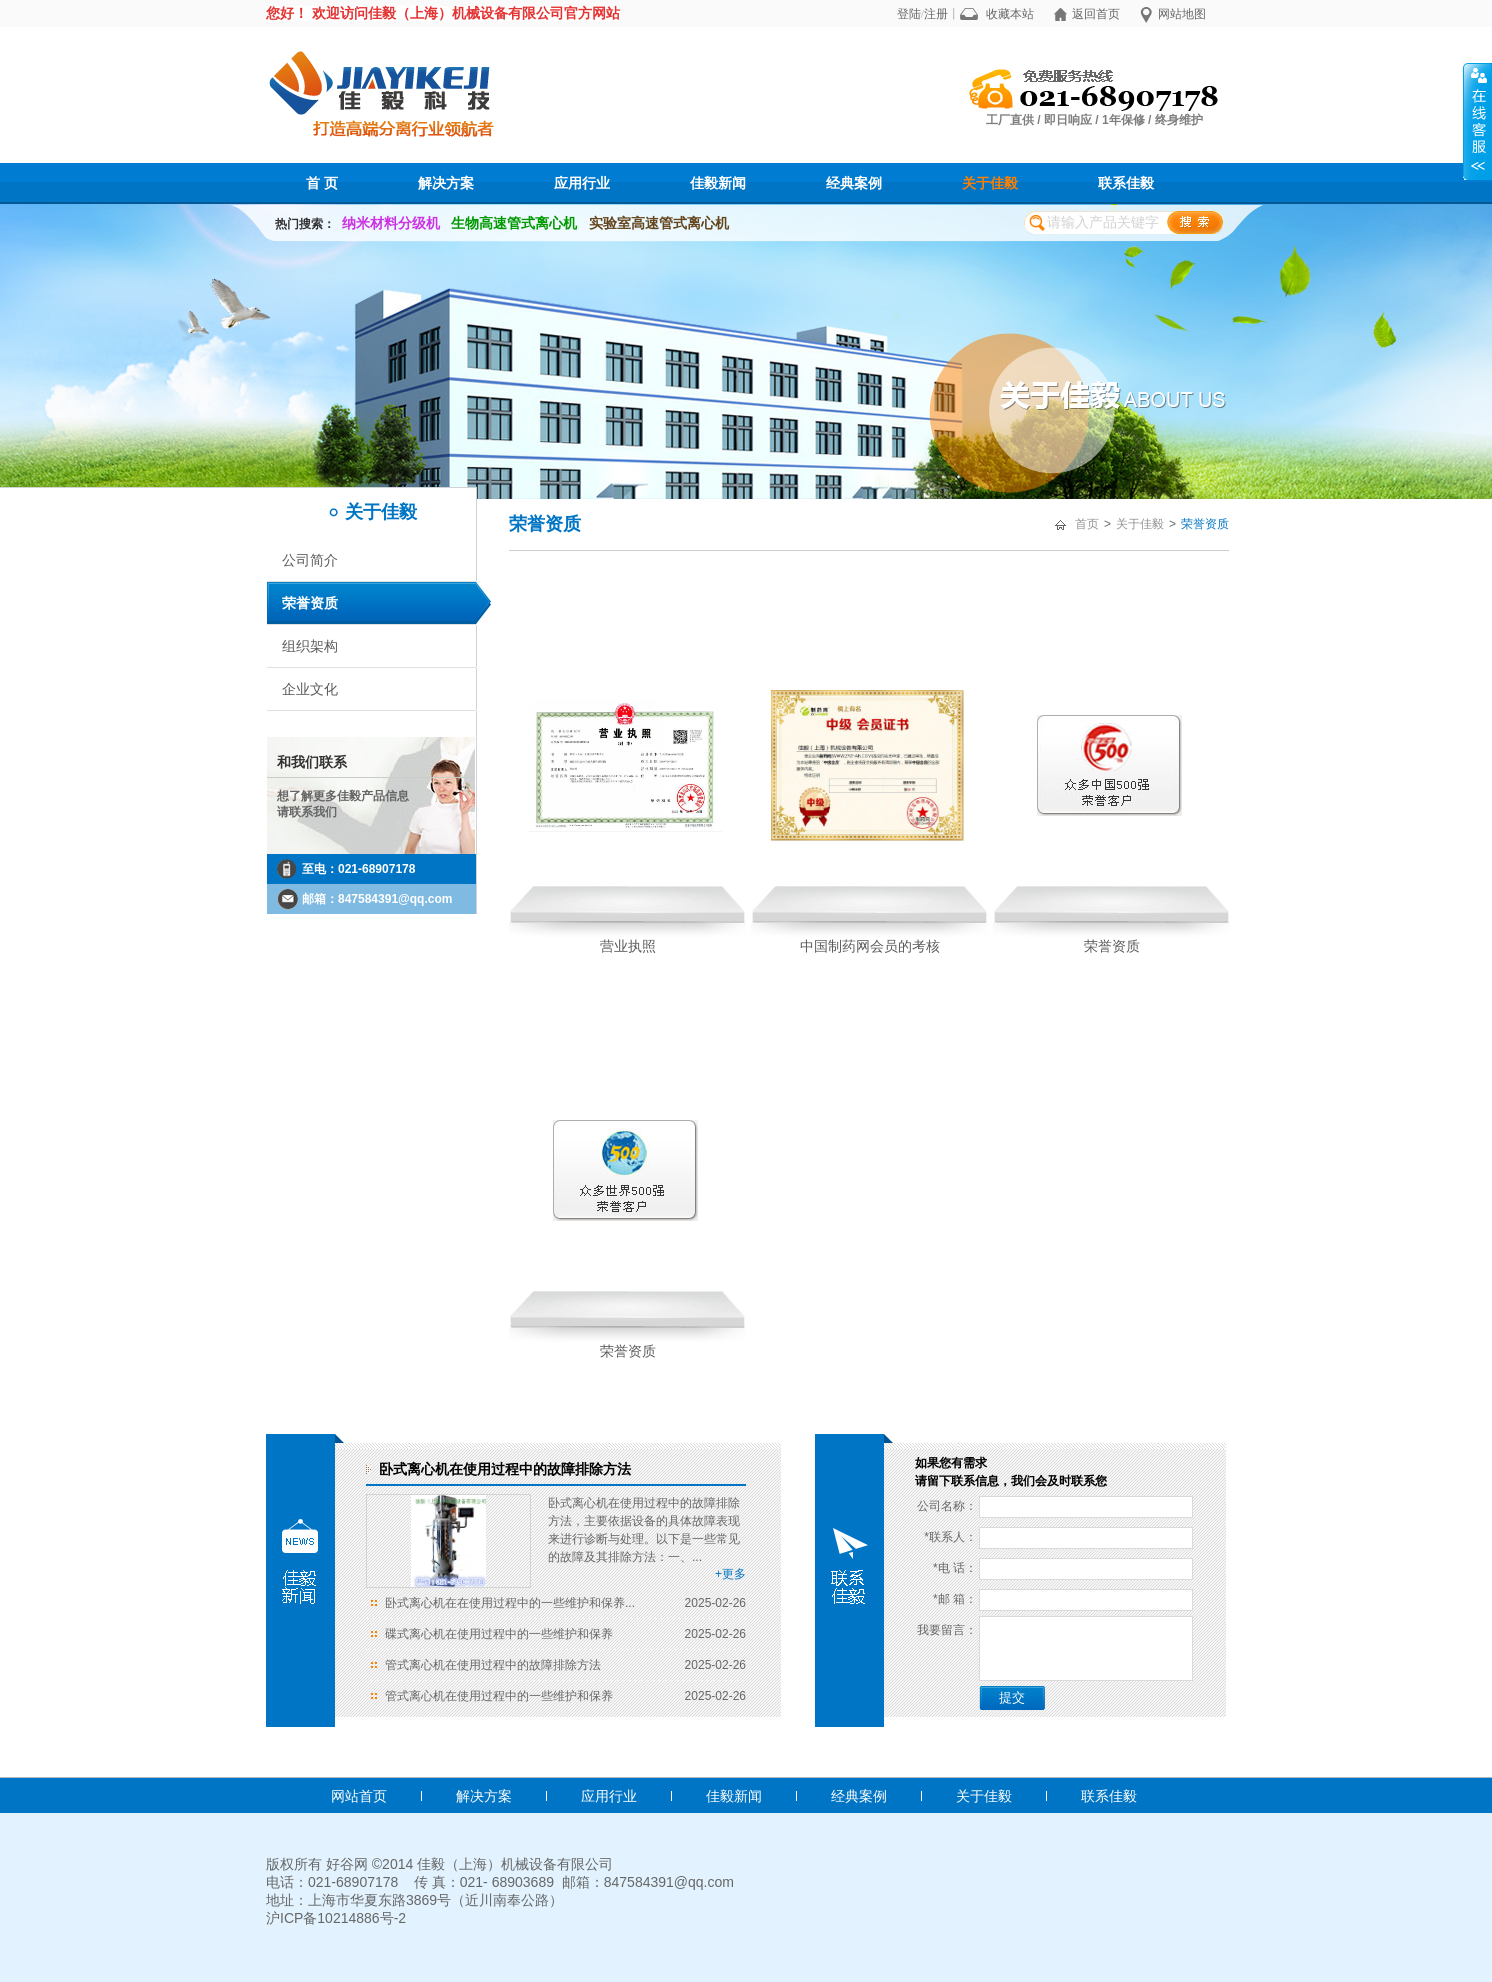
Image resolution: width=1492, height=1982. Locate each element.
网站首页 (359, 1796)
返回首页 (1096, 14)
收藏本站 (1010, 14)
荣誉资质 (310, 603)
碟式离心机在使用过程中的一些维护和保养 (499, 1634)
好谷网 (347, 1864)
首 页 (322, 183)
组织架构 (310, 646)
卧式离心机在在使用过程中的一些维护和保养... (510, 1603)
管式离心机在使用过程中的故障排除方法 (493, 1665)
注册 (936, 14)
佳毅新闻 (718, 183)
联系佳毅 (1126, 183)
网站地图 (1182, 14)
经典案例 (854, 183)
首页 (1087, 524)
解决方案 (446, 183)
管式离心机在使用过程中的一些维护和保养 (499, 1696)
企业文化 (310, 689)
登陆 (909, 14)
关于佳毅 (990, 183)
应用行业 (582, 183)
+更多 (730, 1574)
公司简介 (310, 560)
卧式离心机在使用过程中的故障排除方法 (505, 1469)
